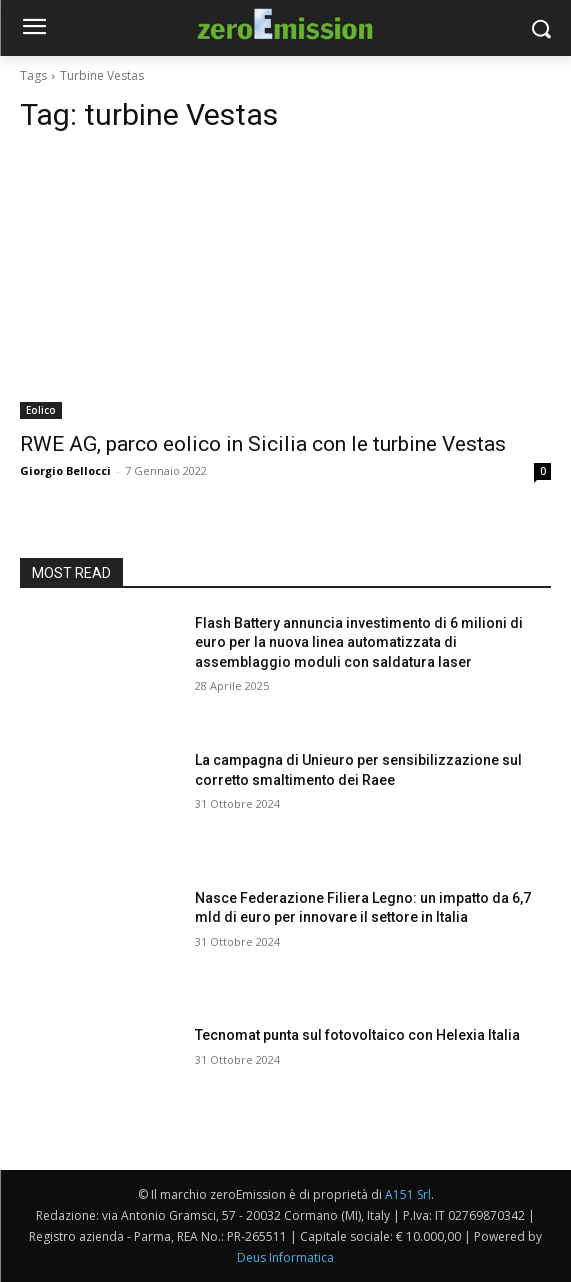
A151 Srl (408, 1194)
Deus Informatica (285, 1257)
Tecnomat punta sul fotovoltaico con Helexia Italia (357, 1035)
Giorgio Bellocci (65, 470)
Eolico (41, 410)
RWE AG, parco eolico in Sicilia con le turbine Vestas (263, 444)
